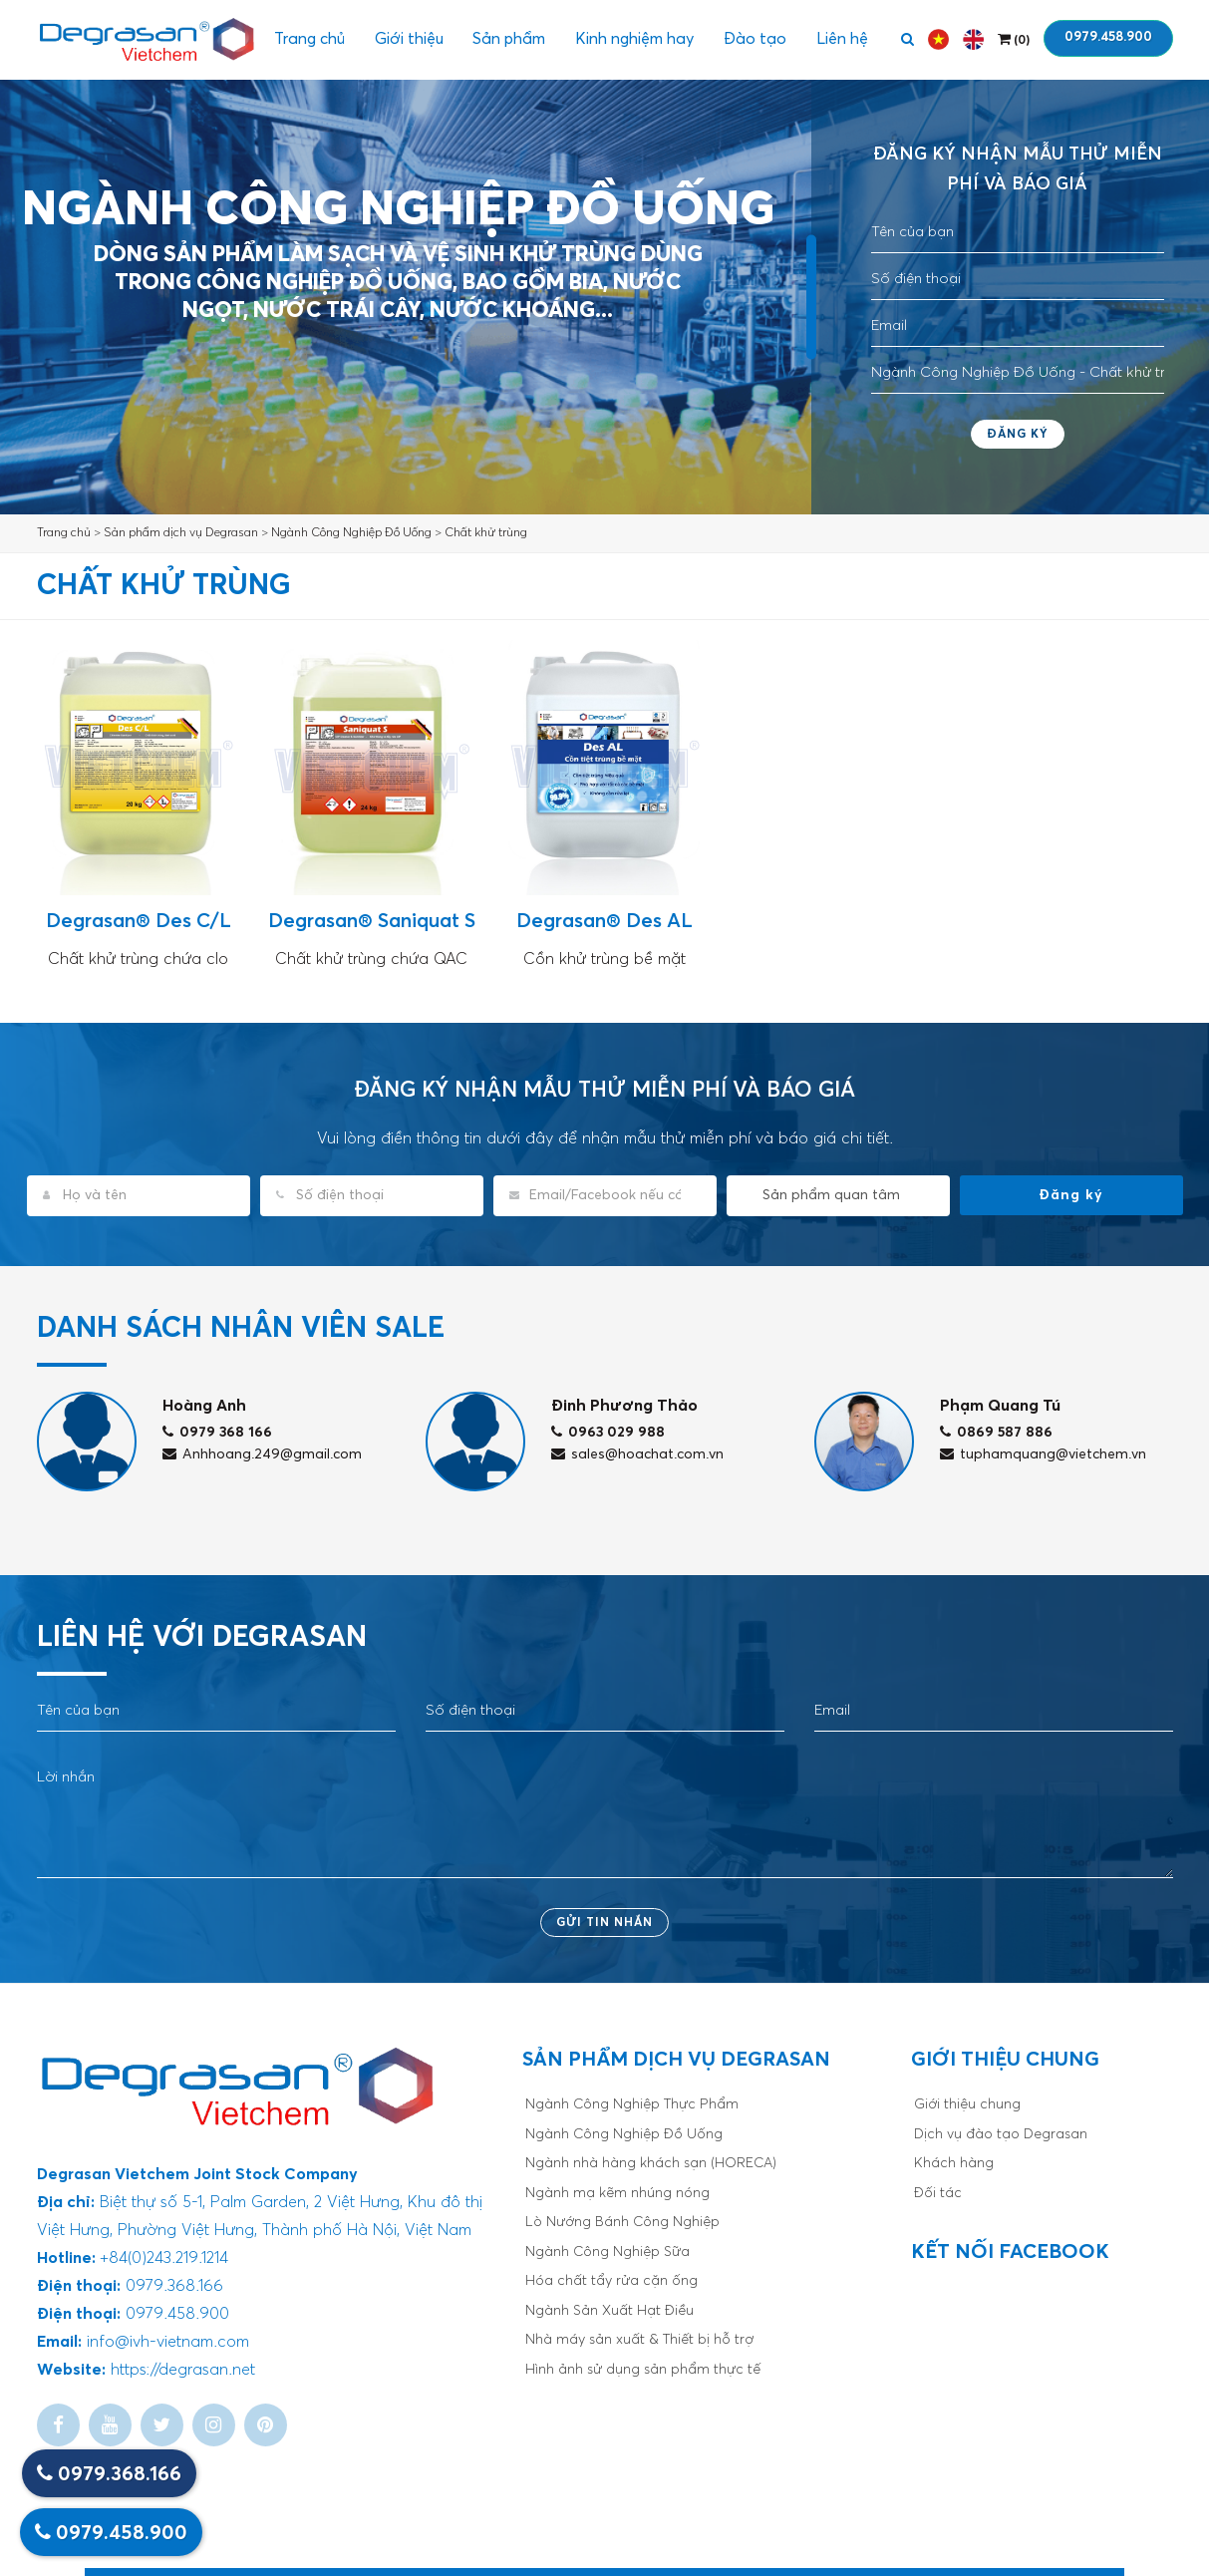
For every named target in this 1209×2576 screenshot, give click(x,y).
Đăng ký (1018, 435)
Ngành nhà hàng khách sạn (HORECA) (650, 2163)
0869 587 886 (996, 1433)
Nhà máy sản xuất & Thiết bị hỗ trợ (639, 2340)
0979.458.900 (1108, 37)
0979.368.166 (109, 2473)
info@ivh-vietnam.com (168, 2342)
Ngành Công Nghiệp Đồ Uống (351, 533)
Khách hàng (954, 2163)
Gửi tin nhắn (604, 1923)
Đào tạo (755, 40)
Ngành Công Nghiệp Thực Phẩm (632, 2104)
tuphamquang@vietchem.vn (1043, 1454)
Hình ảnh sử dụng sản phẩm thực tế (642, 2370)
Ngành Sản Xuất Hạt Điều (609, 2311)
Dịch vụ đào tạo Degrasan (1000, 2134)
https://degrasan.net (183, 2370)
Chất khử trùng (486, 533)
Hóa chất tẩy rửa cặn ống (611, 2281)
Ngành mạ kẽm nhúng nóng (617, 2193)
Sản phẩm (508, 40)
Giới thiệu (408, 40)
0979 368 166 (217, 1433)
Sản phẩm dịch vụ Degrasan (181, 533)
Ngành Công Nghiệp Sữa (607, 2252)
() (1014, 39)
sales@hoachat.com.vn (637, 1454)
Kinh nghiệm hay (634, 40)
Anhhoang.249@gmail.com (262, 1454)
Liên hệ (842, 40)
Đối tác (938, 2193)
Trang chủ (308, 40)
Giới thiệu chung (967, 2104)
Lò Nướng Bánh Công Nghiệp (622, 2222)
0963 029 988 (608, 1433)
